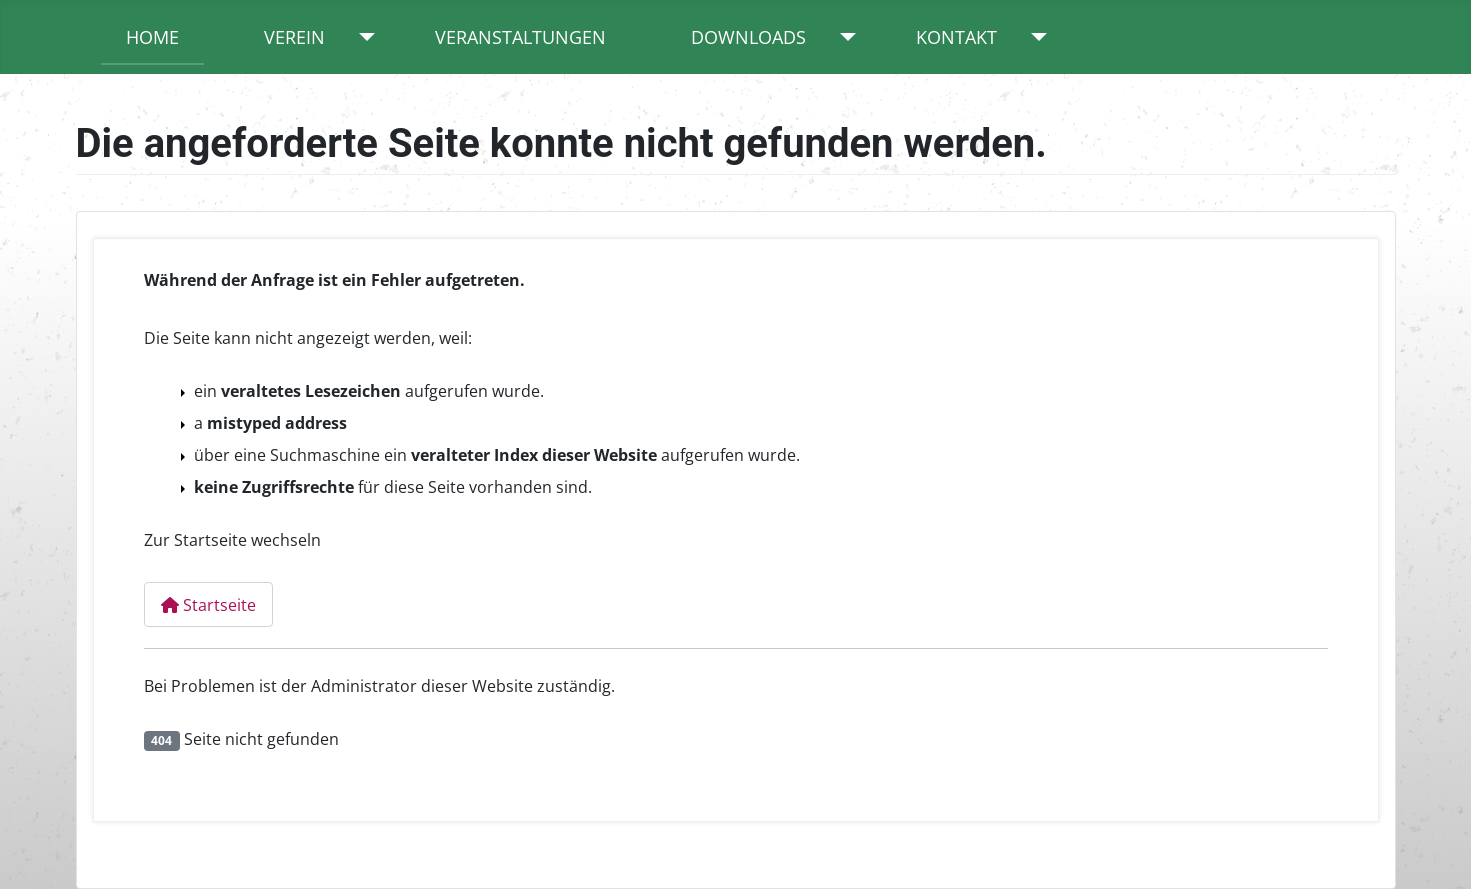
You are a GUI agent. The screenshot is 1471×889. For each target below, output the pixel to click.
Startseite (208, 605)
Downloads (748, 37)
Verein (294, 37)
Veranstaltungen (520, 37)
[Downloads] (843, 37)
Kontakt (956, 37)
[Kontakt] (1034, 37)
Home (152, 37)
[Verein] (362, 37)
